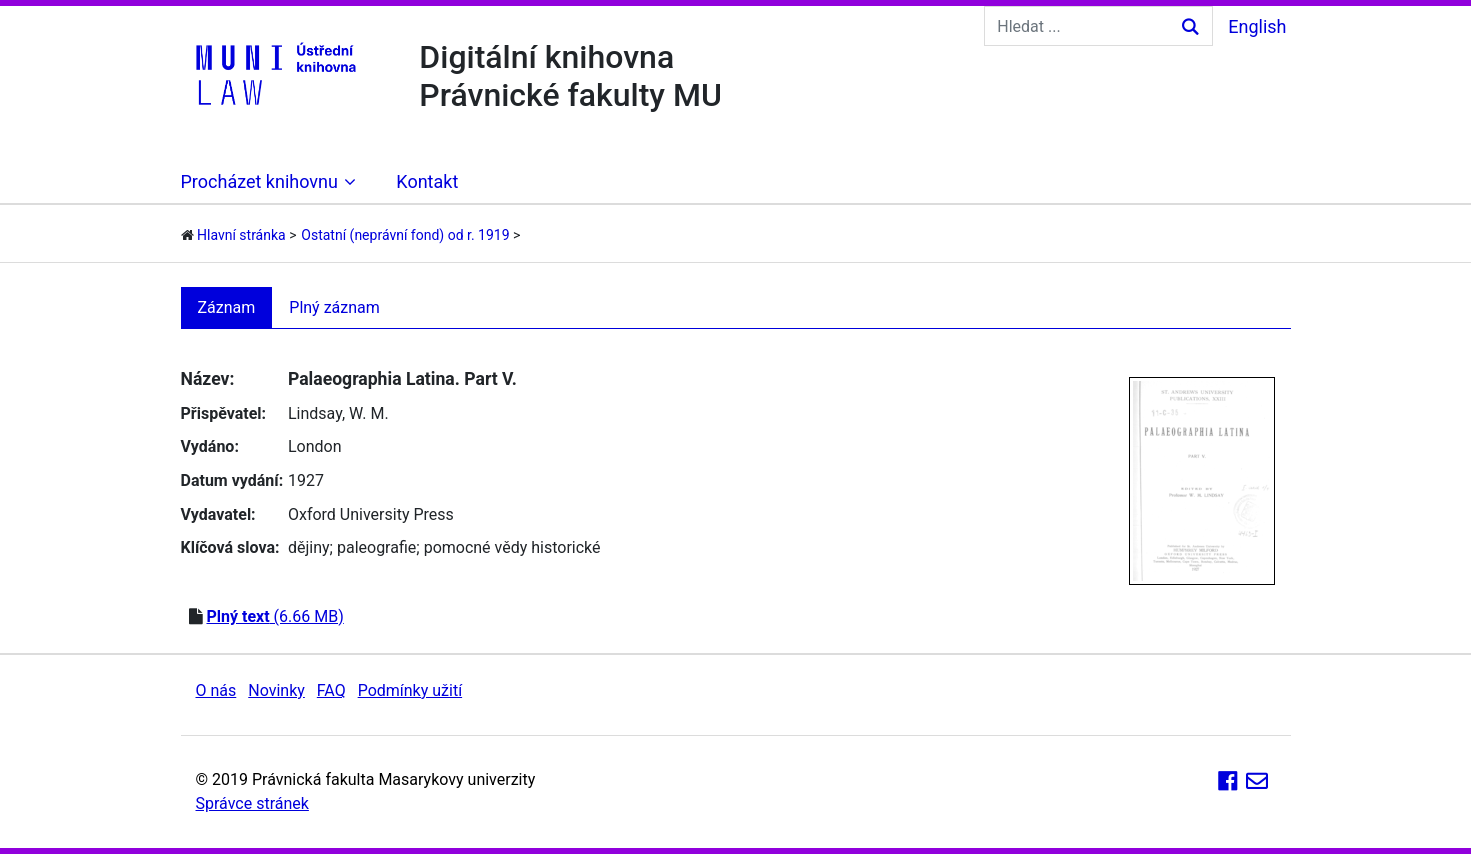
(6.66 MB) (274, 616)
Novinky (276, 690)
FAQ (331, 690)
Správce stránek (252, 803)
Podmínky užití (410, 690)
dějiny (309, 547)
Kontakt (427, 181)
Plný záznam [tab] (334, 307)
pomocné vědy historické (512, 547)
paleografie (376, 547)
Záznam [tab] (227, 307)
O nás (216, 690)
